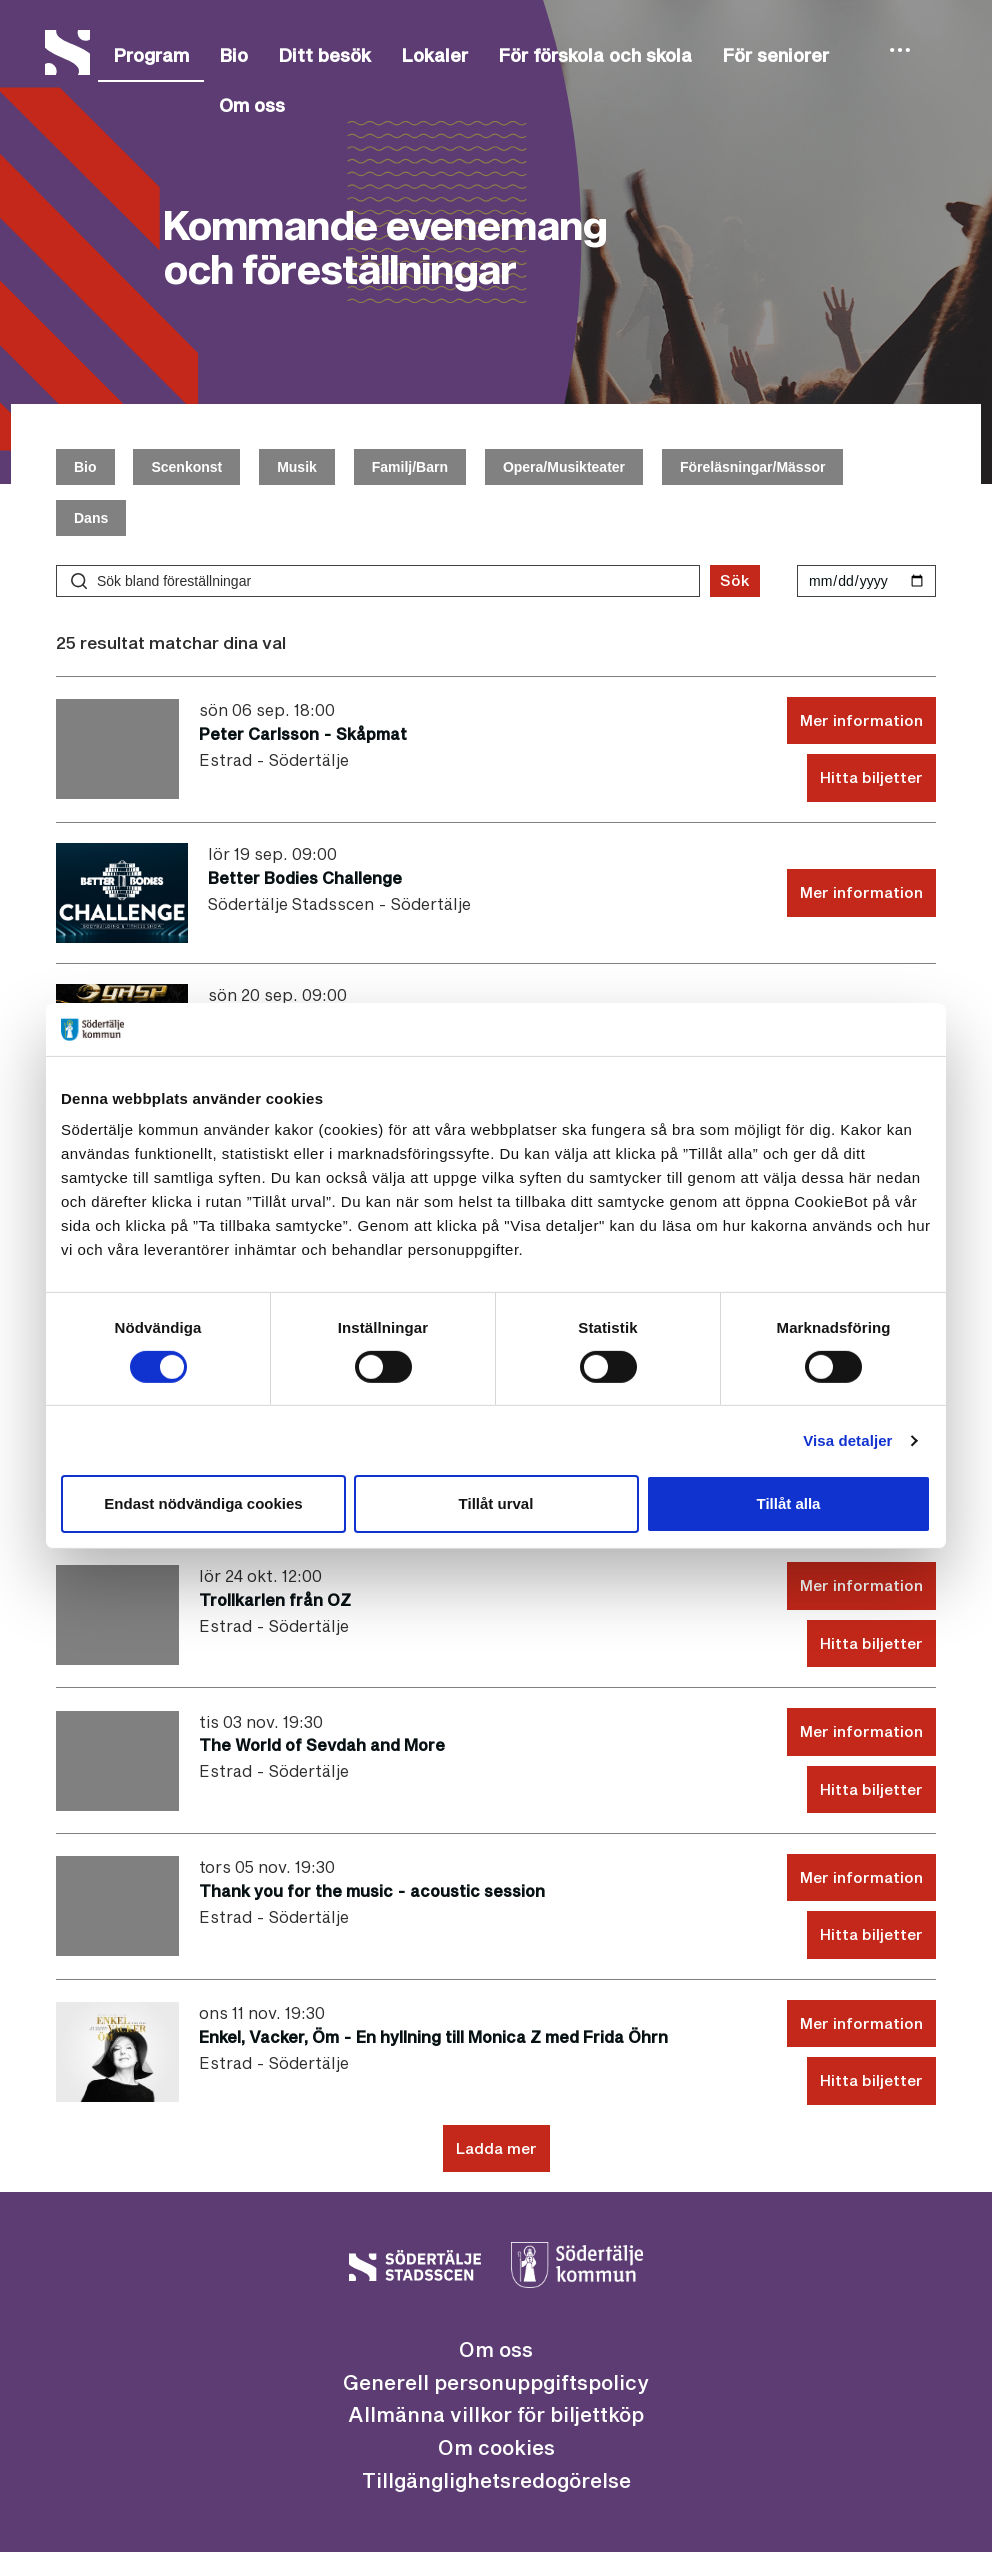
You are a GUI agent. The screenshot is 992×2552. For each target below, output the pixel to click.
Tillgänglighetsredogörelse (496, 2480)
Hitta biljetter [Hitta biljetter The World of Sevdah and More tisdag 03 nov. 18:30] (871, 1789)
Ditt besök (324, 55)
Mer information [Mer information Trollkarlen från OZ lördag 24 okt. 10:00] (861, 1585)
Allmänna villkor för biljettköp (496, 2414)
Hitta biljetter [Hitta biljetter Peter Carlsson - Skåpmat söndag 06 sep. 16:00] (871, 777)
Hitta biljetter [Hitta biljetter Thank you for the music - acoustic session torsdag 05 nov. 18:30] (871, 1934)
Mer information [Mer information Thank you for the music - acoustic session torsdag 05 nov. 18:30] (861, 1877)
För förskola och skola (595, 55)
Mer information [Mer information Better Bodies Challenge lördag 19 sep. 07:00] (861, 892)
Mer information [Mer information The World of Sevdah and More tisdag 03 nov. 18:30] (861, 1731)
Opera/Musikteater (564, 467)
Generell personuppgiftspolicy (496, 2382)
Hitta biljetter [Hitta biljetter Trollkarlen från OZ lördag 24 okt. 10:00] (871, 1643)
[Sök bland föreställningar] (378, 581)
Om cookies (496, 2447)
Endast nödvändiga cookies (203, 1503)
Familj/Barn (410, 467)
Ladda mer (496, 2148)
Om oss (252, 105)
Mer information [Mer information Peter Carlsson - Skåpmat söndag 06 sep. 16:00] (861, 720)
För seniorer (775, 55)
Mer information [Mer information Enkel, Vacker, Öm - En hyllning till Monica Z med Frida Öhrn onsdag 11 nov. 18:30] (861, 2023)
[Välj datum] (866, 581)
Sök (735, 580)
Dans (91, 518)
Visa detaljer (847, 1440)
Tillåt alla (789, 1503)
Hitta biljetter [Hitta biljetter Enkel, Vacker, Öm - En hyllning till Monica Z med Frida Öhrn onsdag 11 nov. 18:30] (871, 2080)
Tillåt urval (496, 1503)
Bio (233, 55)
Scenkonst (186, 467)
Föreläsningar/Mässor (753, 467)
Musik (297, 467)
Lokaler (434, 55)
